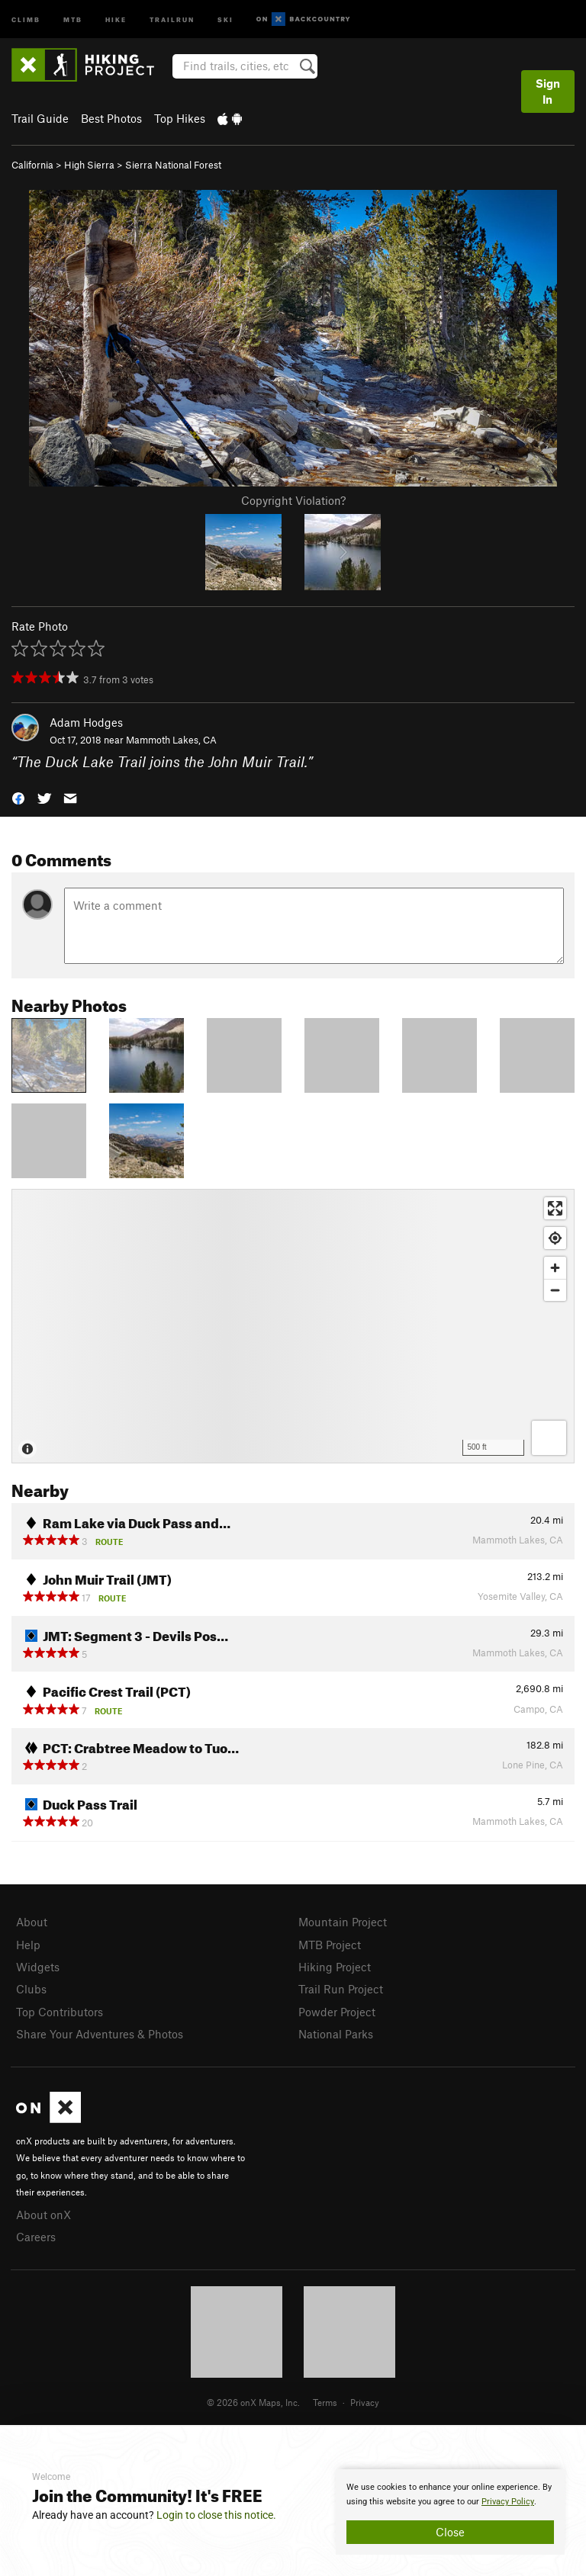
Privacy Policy (507, 2502)
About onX (43, 2214)
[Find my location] (555, 1238)
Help (28, 1944)
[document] (450, 2512)
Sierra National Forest (173, 165)
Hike (116, 19)
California (32, 165)
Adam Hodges (86, 722)
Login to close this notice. (216, 2515)
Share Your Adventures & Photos (99, 2034)
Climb (25, 19)
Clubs (31, 1989)
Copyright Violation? (293, 500)
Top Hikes (179, 118)
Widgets (38, 1967)
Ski (225, 19)
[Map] (293, 1326)
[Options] (549, 1438)
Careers (36, 2237)
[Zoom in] (555, 1268)
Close (450, 2532)
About (31, 1922)
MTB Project (329, 1944)
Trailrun (172, 19)
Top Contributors (59, 2012)
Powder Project (336, 2012)
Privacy (364, 2402)
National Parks (335, 2034)
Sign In (548, 91)
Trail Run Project (340, 1989)
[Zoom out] (555, 1290)
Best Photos (111, 118)
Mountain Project (342, 1922)
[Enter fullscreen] (555, 1208)
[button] (18, 797)
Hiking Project (334, 1967)
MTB (72, 19)
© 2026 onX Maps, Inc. (253, 2402)
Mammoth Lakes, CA (171, 740)
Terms (325, 2402)
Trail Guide (40, 118)
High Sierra (89, 165)
